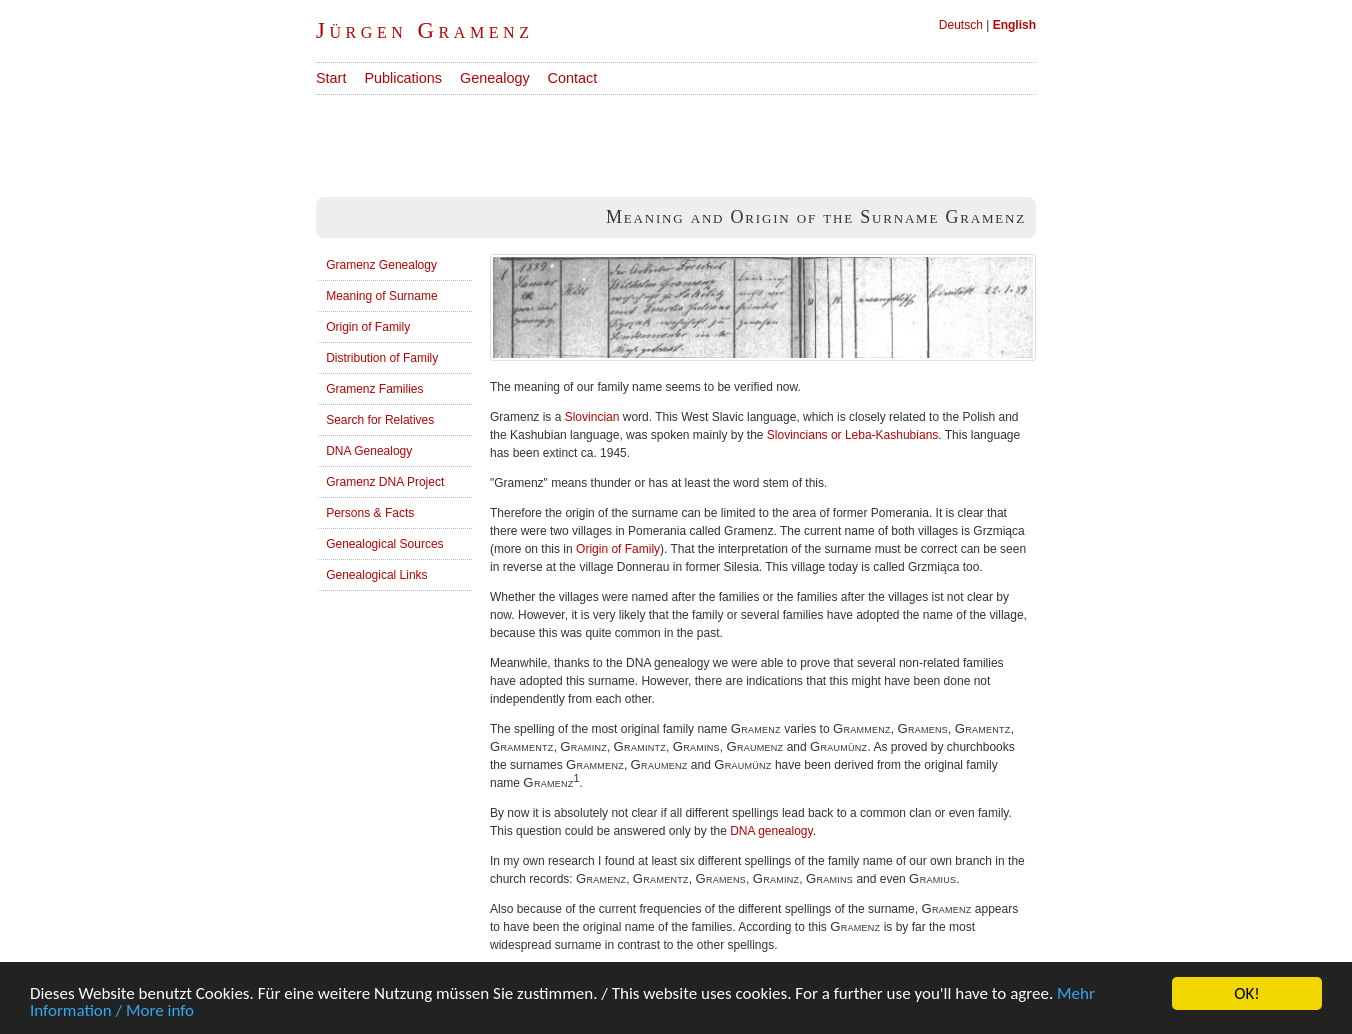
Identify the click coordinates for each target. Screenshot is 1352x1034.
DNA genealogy (771, 831)
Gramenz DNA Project (385, 482)
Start (331, 78)
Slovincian (592, 417)
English (1014, 25)
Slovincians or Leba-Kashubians (852, 435)
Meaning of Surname (381, 296)
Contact (573, 78)
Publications (403, 78)
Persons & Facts (370, 513)
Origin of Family (368, 327)
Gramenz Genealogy (381, 265)
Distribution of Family (382, 358)
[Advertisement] (680, 140)
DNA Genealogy (369, 451)
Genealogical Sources (384, 544)
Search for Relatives (380, 420)
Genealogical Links (376, 575)
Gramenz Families (374, 389)
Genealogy (495, 78)
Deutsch (961, 25)
